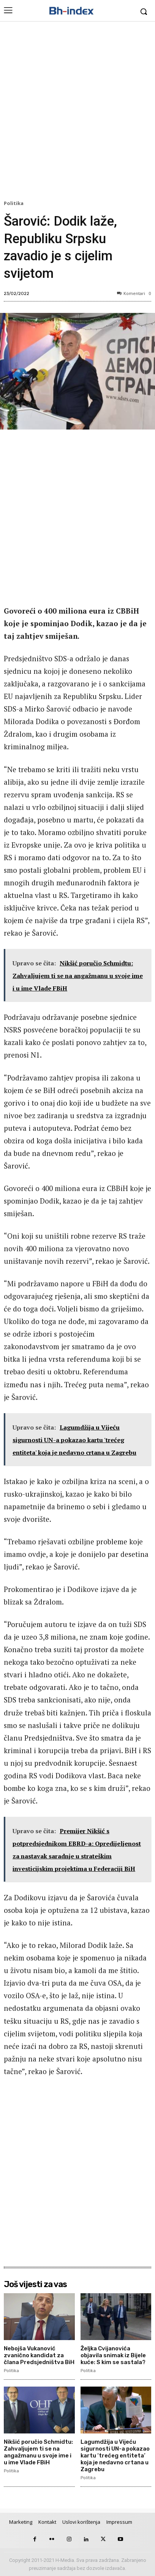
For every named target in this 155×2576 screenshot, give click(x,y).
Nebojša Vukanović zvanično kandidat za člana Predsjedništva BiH (39, 2355)
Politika (15, 203)
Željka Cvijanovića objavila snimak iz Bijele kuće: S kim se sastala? (113, 2355)
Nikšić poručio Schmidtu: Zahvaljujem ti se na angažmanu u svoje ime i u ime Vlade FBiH (38, 2452)
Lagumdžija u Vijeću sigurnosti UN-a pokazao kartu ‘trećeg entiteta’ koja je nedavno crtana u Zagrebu (115, 2455)
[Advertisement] (77, 112)
